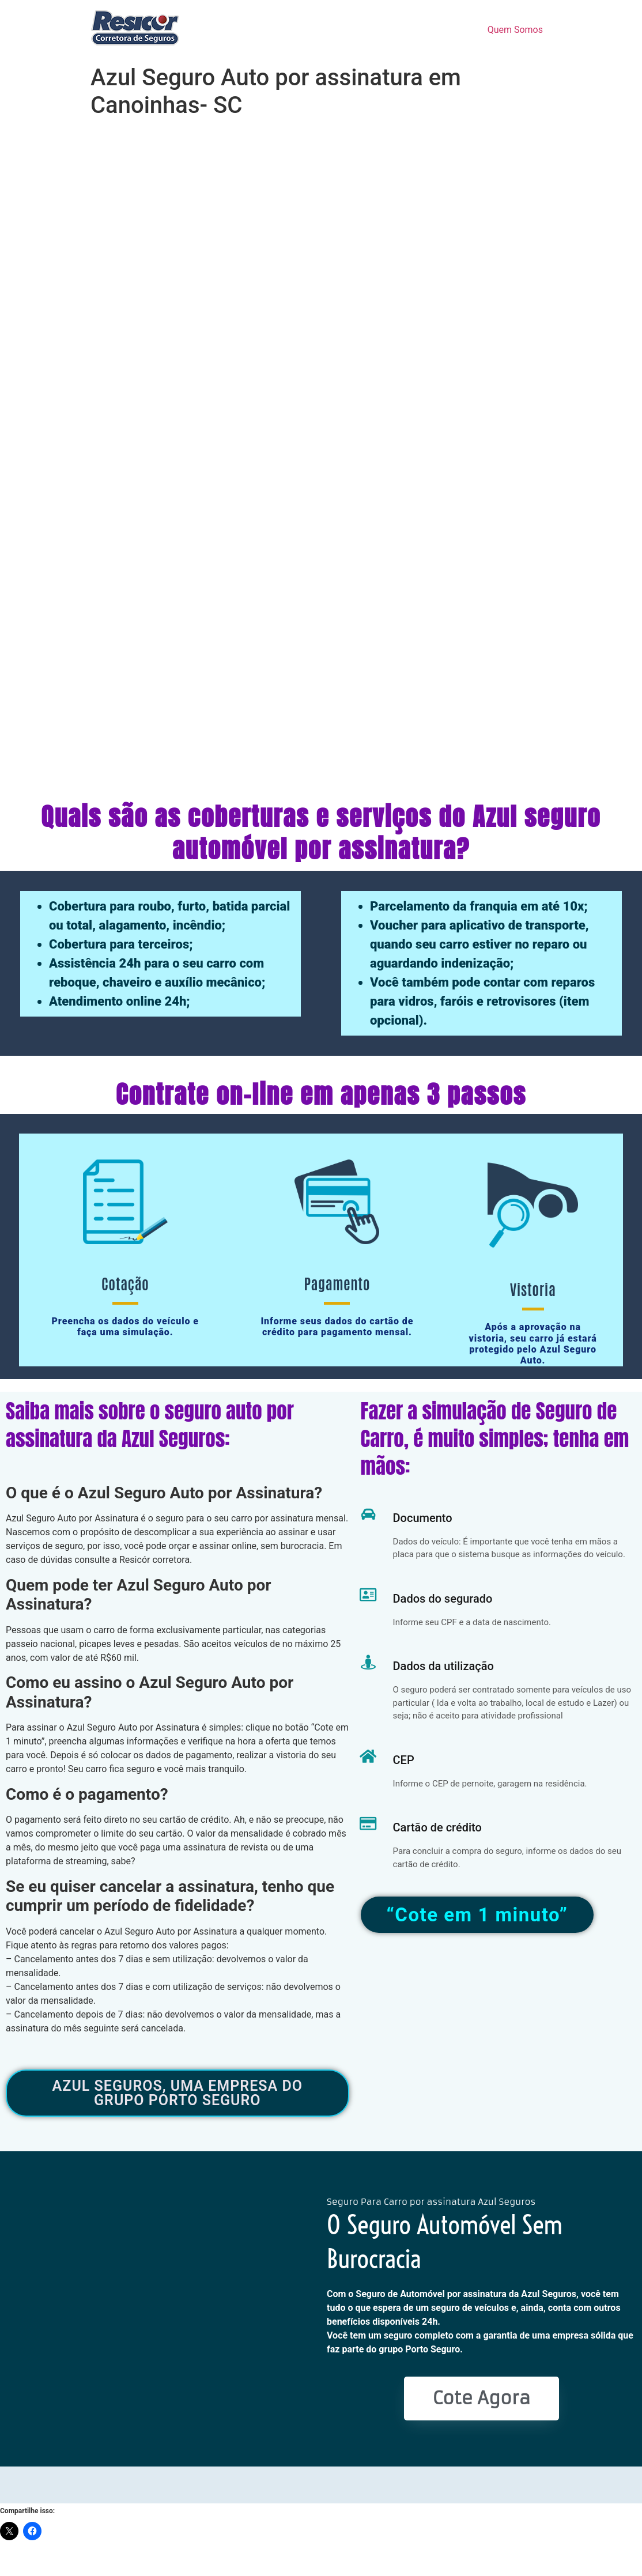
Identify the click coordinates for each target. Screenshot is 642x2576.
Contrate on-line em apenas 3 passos (321, 1094)
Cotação (125, 1283)
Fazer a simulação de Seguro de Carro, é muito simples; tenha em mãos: (495, 1439)
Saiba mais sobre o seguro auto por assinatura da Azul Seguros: (150, 1425)
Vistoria (533, 1288)
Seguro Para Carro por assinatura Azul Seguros (431, 2201)
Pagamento (337, 1283)
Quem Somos (515, 29)
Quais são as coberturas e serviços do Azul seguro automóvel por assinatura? (321, 832)
